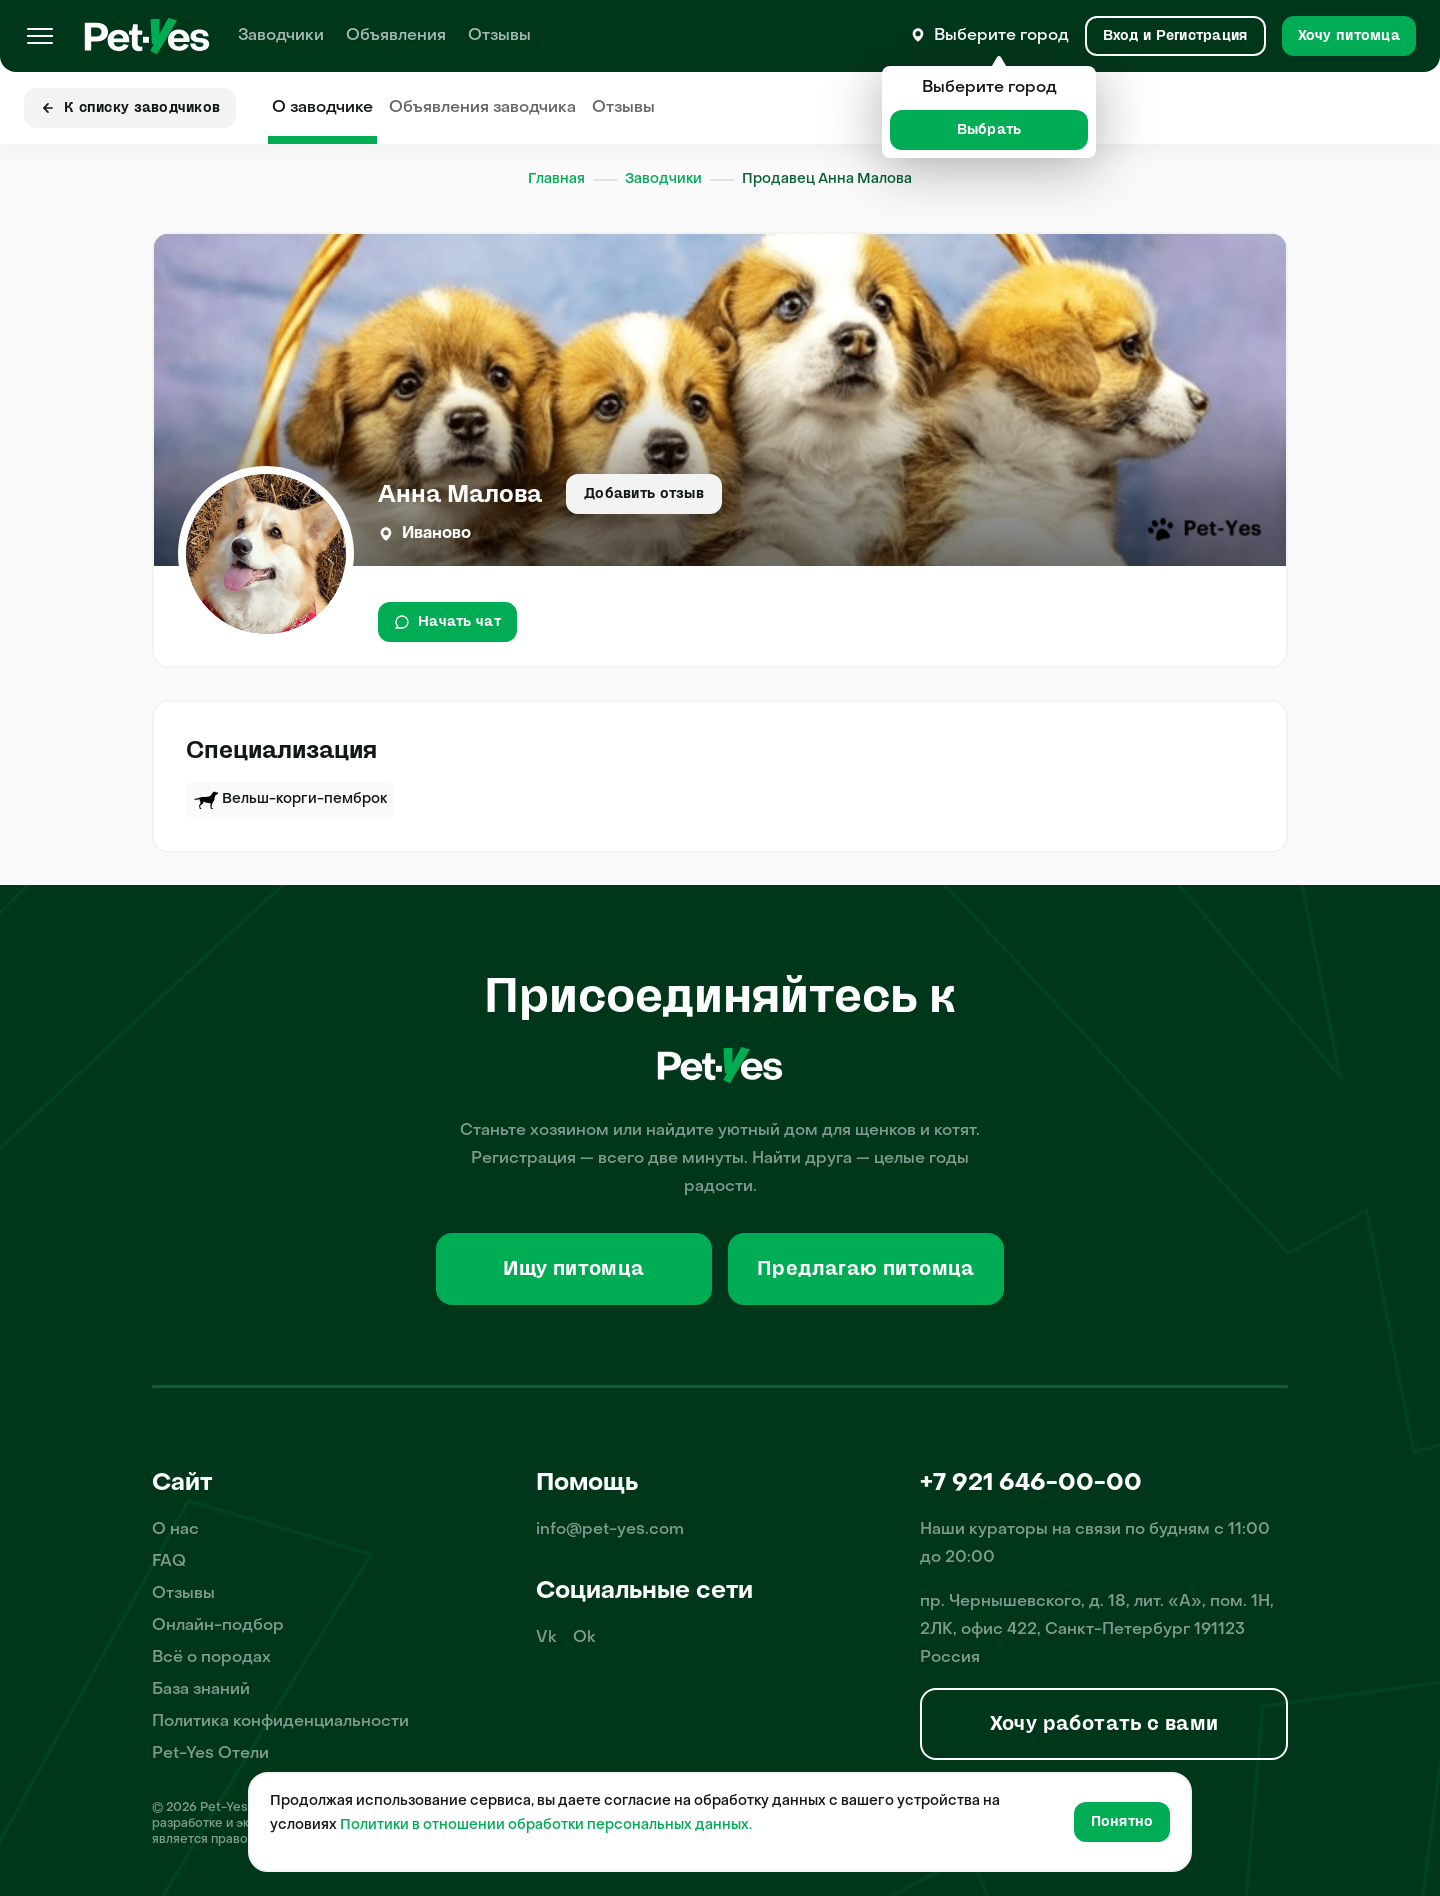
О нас (175, 1530)
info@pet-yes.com (610, 1530)
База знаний (201, 1690)
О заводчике (322, 108)
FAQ (169, 1562)
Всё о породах (211, 1658)
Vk (546, 1638)
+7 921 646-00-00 (1031, 1484)
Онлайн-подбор (218, 1626)
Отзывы (499, 36)
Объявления (396, 36)
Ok (584, 1638)
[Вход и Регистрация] (1175, 36)
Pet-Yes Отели (210, 1754)
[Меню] (40, 36)
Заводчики (281, 36)
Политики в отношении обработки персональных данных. (546, 1825)
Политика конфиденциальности (280, 1722)
